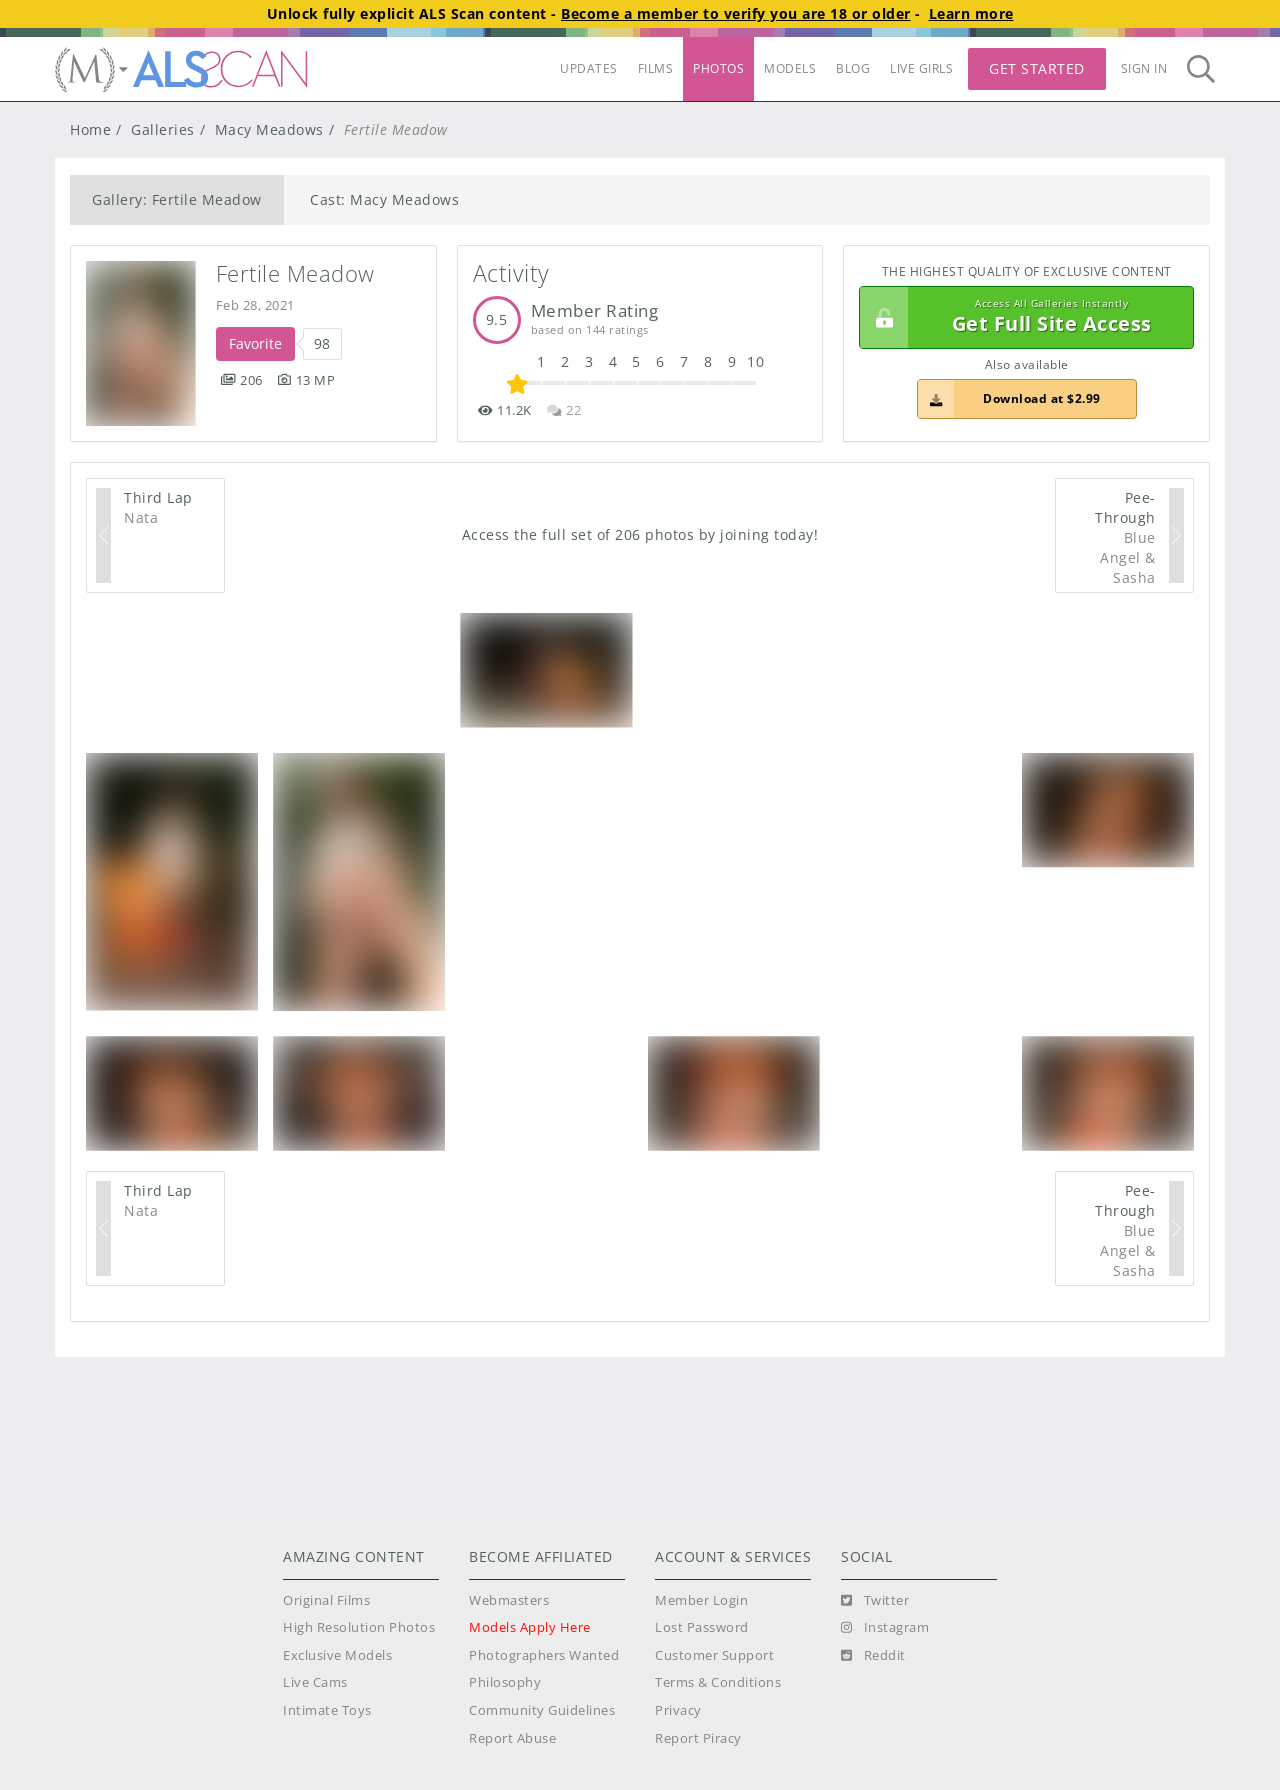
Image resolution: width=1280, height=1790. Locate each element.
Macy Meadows (269, 129)
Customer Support (714, 1655)
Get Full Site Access (1021, 318)
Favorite (255, 343)
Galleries (163, 129)
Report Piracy (698, 1738)
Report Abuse (512, 1738)
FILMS (656, 68)
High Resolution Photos (359, 1627)
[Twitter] (875, 1601)
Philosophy (505, 1682)
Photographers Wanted (544, 1655)
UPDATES (589, 68)
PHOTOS (718, 68)
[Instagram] (885, 1628)
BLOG (853, 68)
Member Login (701, 1600)
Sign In (1144, 68)
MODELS (790, 68)
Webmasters (509, 1600)
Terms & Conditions (718, 1682)
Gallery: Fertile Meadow (177, 199)
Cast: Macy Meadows (384, 199)
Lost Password (702, 1627)
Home (90, 129)
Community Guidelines (542, 1710)
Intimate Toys (327, 1710)
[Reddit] (873, 1656)
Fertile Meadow (295, 273)
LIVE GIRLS (921, 68)
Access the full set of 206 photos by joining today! (640, 534)
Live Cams (315, 1682)
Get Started (1037, 68)
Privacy (678, 1710)
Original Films (326, 1600)
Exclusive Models (337, 1655)
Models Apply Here (530, 1627)
